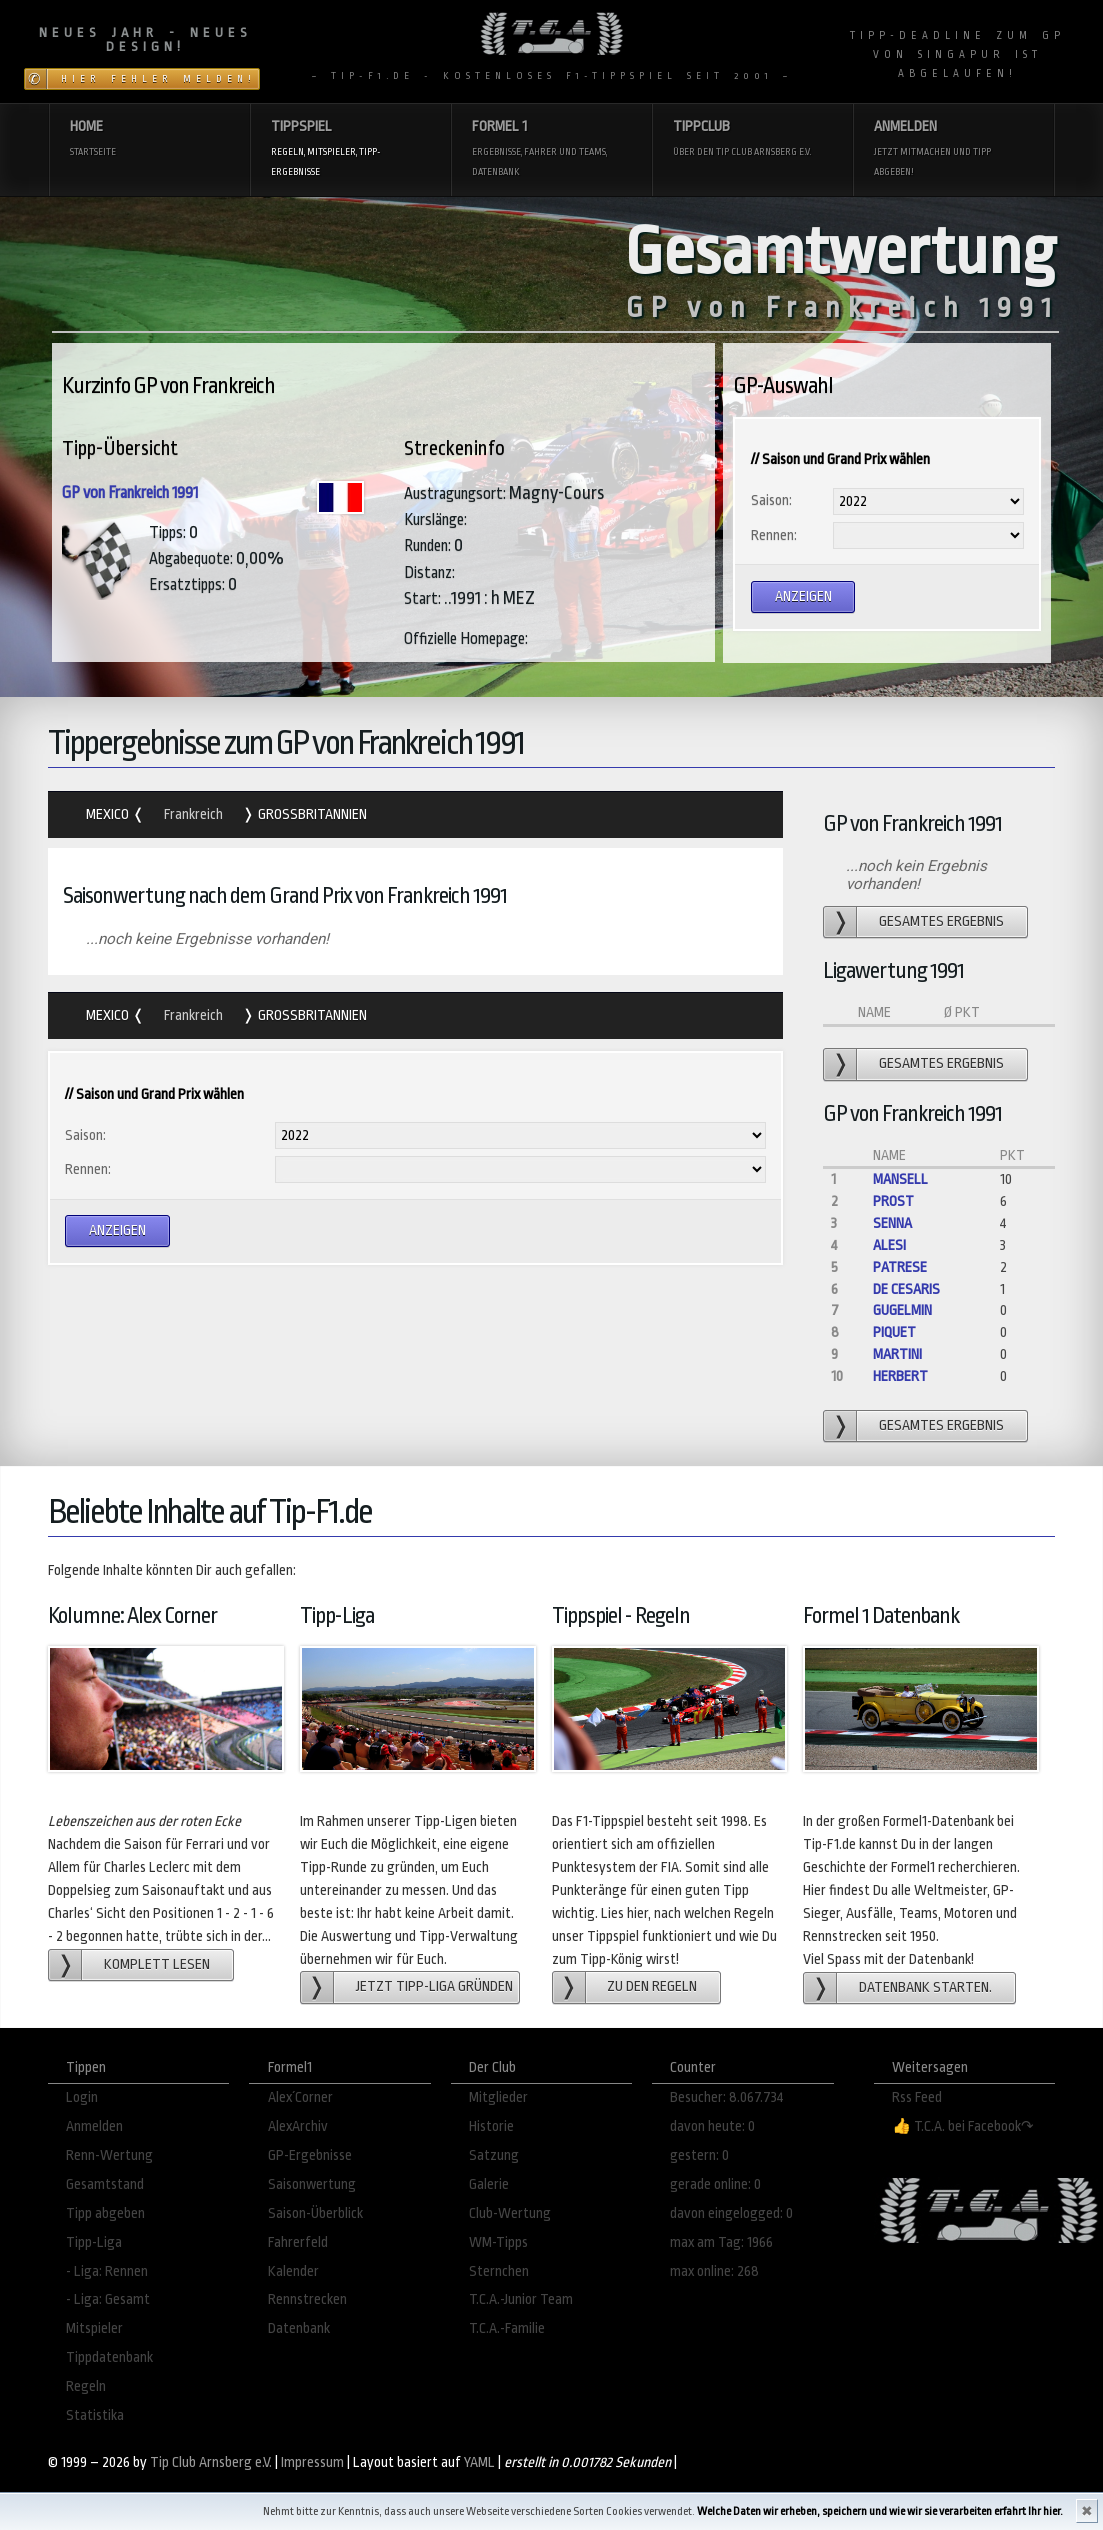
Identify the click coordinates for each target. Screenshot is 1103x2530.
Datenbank (299, 2328)
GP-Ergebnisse (310, 2155)
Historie (491, 2126)
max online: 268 (714, 2271)
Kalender (293, 2271)
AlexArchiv (298, 2126)
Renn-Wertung (109, 2155)
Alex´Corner (300, 2097)
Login (82, 2097)
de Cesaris (906, 1289)
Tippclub (752, 139)
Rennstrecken (307, 2299)
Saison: (771, 500)
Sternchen (499, 2271)
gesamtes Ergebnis (941, 921)
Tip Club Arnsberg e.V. (211, 2462)
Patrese (900, 1267)
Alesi (889, 1245)
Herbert (900, 1376)
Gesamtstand (105, 2184)
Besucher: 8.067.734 (727, 2097)
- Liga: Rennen (107, 2271)
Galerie (489, 2184)
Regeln (86, 2386)
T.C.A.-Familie (507, 2328)
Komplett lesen (157, 1964)
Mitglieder (498, 2097)
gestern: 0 (699, 2155)
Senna (892, 1223)
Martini (897, 1354)
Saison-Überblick (315, 2213)
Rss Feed (917, 2097)
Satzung (494, 2155)
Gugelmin (902, 1310)
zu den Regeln (652, 1986)
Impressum (312, 2462)
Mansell (900, 1179)
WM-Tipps (498, 2242)
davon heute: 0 (712, 2126)
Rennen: (774, 535)
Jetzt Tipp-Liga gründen (434, 1986)
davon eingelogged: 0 (731, 2213)
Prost (893, 1201)
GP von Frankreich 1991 (130, 493)
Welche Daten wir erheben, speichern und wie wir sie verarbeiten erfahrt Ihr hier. (880, 2511)
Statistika (95, 2415)
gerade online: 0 (715, 2184)
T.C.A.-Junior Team (521, 2299)
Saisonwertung (312, 2184)
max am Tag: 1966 (721, 2242)
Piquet (894, 1332)
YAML (479, 2462)
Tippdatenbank (109, 2357)
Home (149, 139)
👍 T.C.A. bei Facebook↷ (963, 2126)
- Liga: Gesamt (108, 2299)
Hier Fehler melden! (158, 79)
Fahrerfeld (298, 2242)
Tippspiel (350, 149)
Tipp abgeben (105, 2213)
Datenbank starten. (925, 1987)
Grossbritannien (311, 814)
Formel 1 (551, 149)
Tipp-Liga (94, 2242)
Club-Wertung (510, 2213)
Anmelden (953, 149)
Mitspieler (94, 2328)
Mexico (109, 814)
